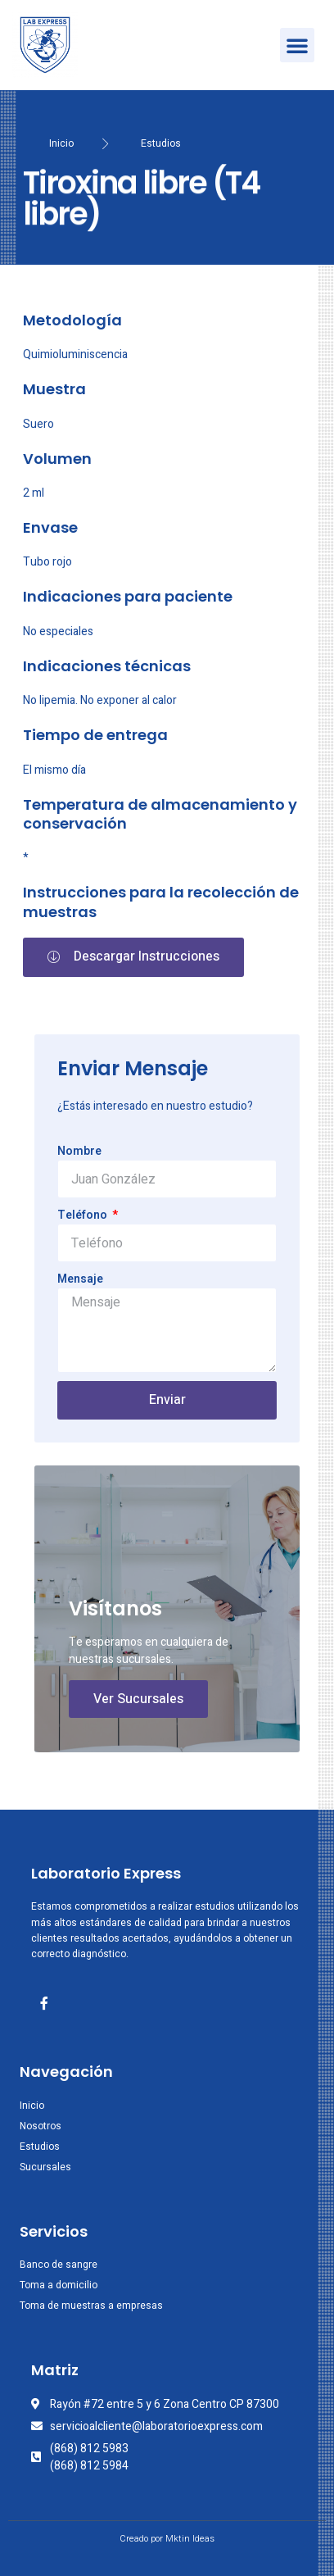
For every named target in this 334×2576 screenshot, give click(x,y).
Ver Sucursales (138, 1699)
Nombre (79, 1151)
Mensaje (80, 1279)
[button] (297, 45)
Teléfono (83, 1215)
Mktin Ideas (189, 2539)
